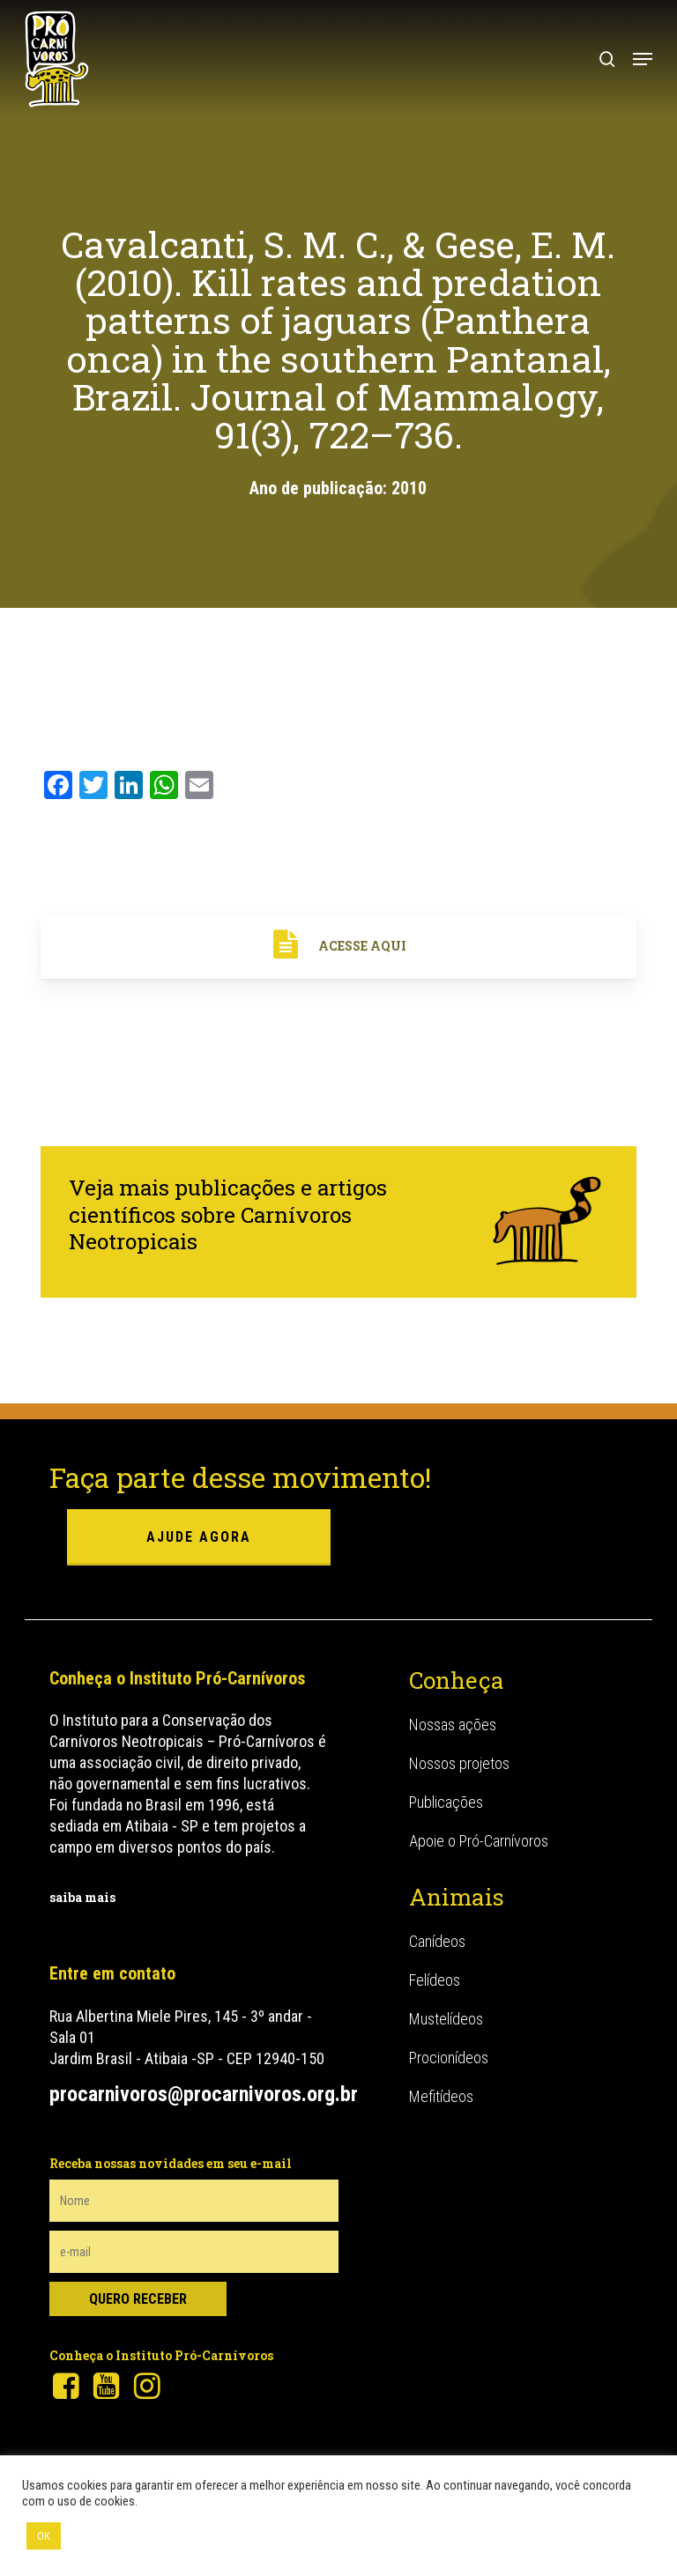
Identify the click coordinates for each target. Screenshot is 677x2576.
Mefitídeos (441, 2096)
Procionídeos (448, 2057)
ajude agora (198, 1537)
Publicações (446, 1802)
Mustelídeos (446, 2019)
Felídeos (434, 1980)
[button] (642, 59)
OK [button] (43, 2536)
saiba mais (82, 1897)
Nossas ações (452, 1724)
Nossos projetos (459, 1763)
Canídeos (437, 1941)
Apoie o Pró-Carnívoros (478, 1841)
